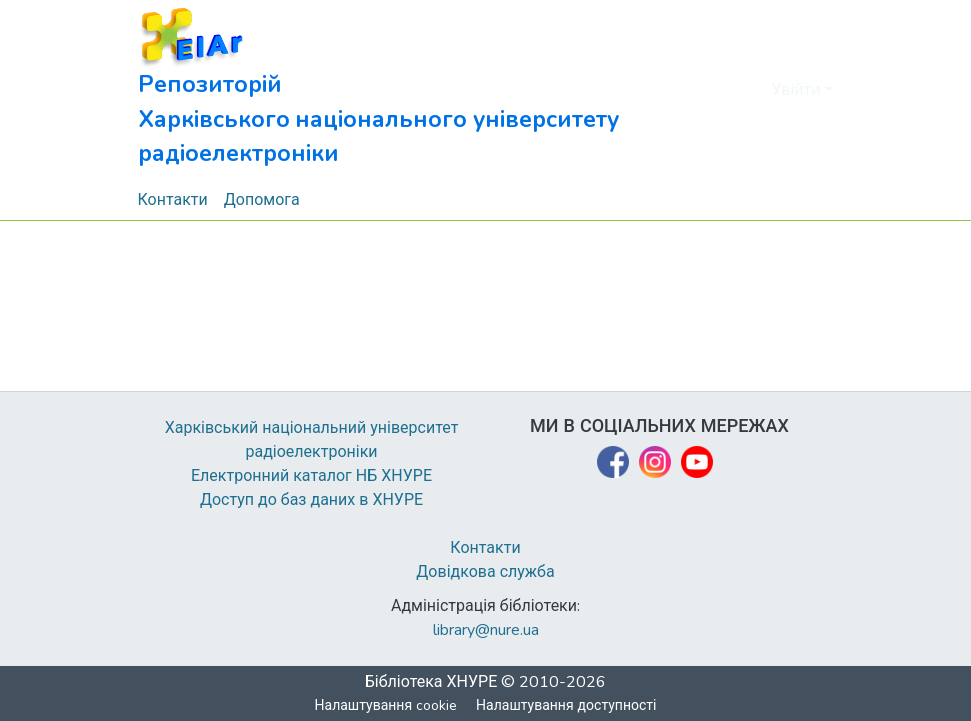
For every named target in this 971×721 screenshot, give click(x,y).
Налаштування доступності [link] (567, 705)
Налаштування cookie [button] (386, 705)
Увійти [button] (798, 90)
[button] (423, 90)
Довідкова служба (486, 572)
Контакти (485, 548)
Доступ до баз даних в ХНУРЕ (311, 500)
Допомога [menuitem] (263, 200)
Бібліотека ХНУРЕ (431, 682)
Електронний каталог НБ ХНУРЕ (312, 476)
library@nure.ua (486, 630)
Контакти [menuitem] (173, 200)
